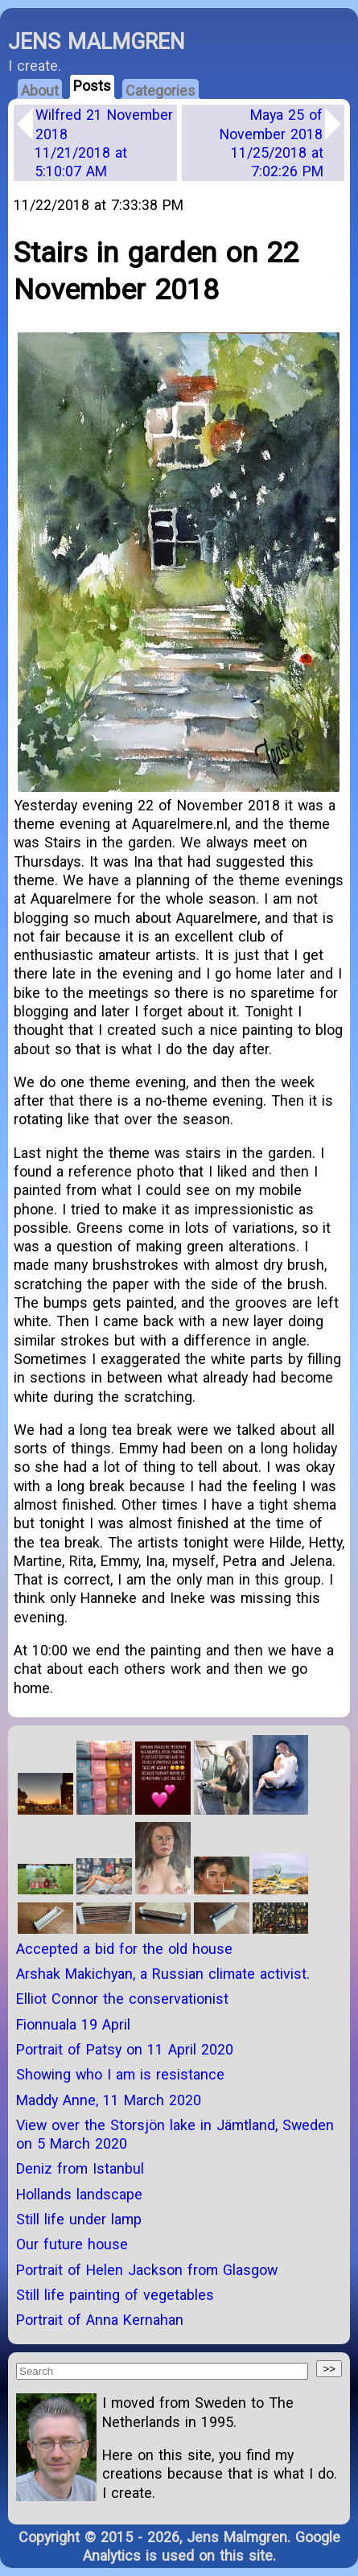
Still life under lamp (79, 2219)
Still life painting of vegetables (115, 2294)
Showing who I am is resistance (120, 2074)
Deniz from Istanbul (80, 2168)
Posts (92, 85)
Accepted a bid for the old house (124, 1948)
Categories (160, 90)
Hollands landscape (79, 2194)
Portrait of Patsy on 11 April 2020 (124, 2049)
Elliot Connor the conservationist (122, 1998)
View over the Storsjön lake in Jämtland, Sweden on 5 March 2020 (175, 2134)
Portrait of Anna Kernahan (99, 2319)
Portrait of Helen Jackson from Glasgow (147, 2269)
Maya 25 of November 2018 (271, 142)
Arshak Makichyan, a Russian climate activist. (163, 1973)
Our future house (72, 2244)
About (40, 90)
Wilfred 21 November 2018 (104, 142)
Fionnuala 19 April (73, 2024)
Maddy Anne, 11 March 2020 (108, 2100)
